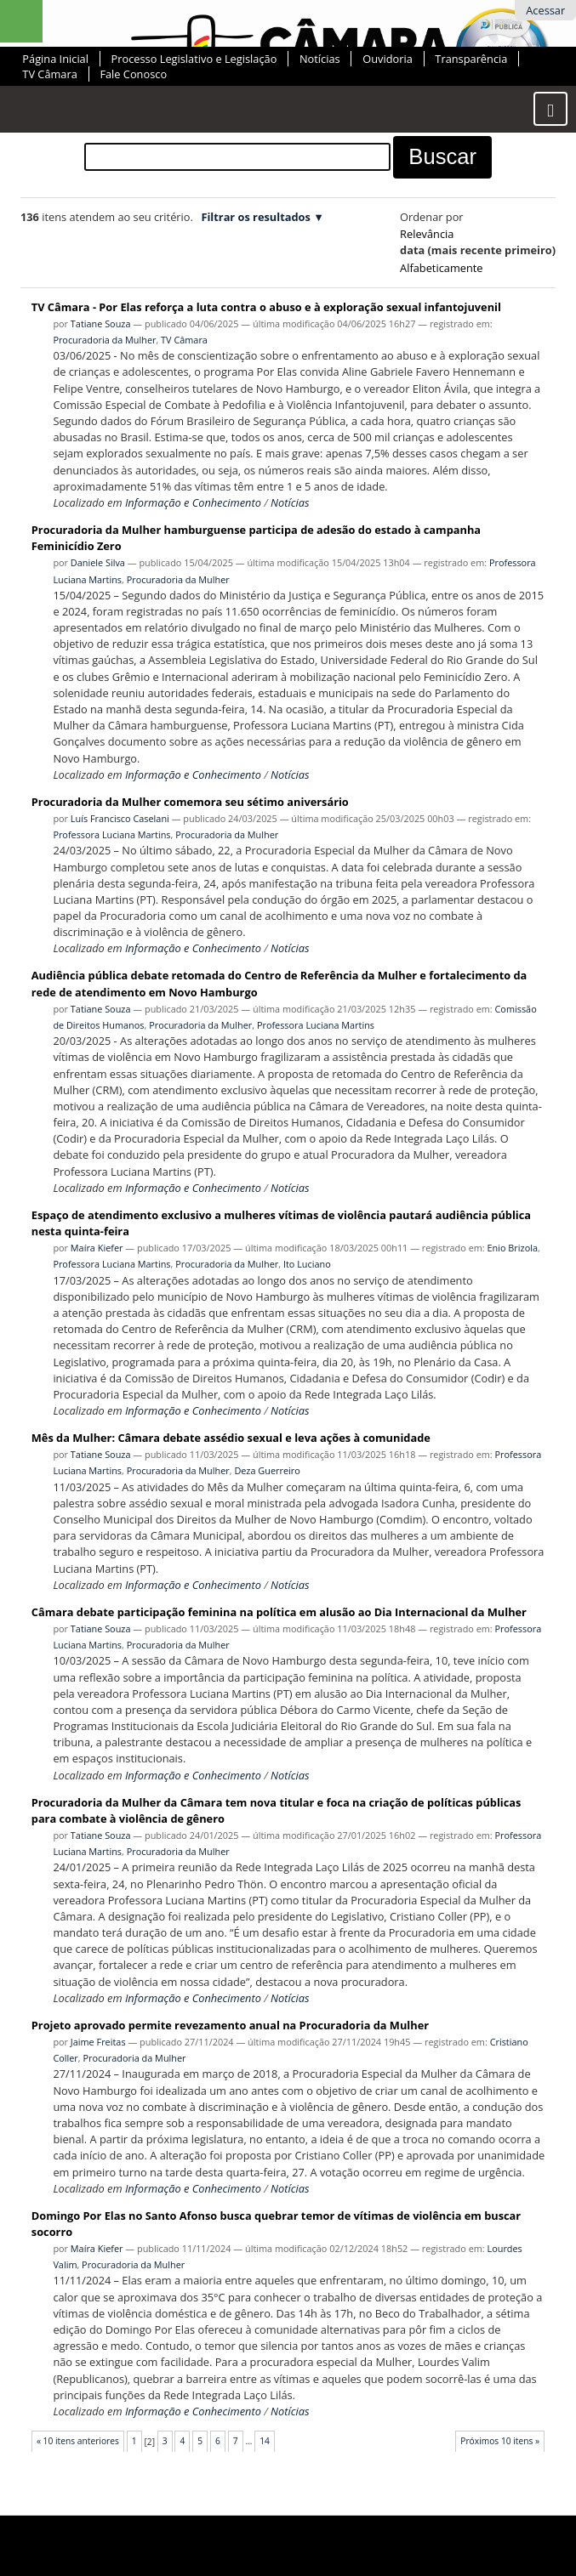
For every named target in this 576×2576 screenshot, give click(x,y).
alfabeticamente (441, 267)
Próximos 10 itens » (499, 2441)
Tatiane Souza (101, 323)
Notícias (319, 58)
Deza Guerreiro (266, 1470)
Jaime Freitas (98, 2041)
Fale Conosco (133, 74)
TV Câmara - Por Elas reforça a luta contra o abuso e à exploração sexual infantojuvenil (266, 307)
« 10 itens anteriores (78, 2441)
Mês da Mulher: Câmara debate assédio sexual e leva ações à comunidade (231, 1437)
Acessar (545, 10)
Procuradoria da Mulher (104, 339)
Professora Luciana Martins (111, 834)
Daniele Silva (98, 562)
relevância (426, 233)
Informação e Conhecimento (193, 502)
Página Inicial (55, 58)
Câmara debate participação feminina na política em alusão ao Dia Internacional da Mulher (279, 1612)
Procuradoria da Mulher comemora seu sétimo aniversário (190, 801)
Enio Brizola (513, 1247)
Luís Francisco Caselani (120, 818)
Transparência (471, 58)
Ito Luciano (307, 1263)
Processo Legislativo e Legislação (194, 58)
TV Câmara (49, 74)
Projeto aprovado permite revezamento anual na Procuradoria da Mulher (230, 2025)
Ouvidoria (387, 58)
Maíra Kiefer (97, 1247)
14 (264, 2441)
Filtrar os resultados (255, 216)
